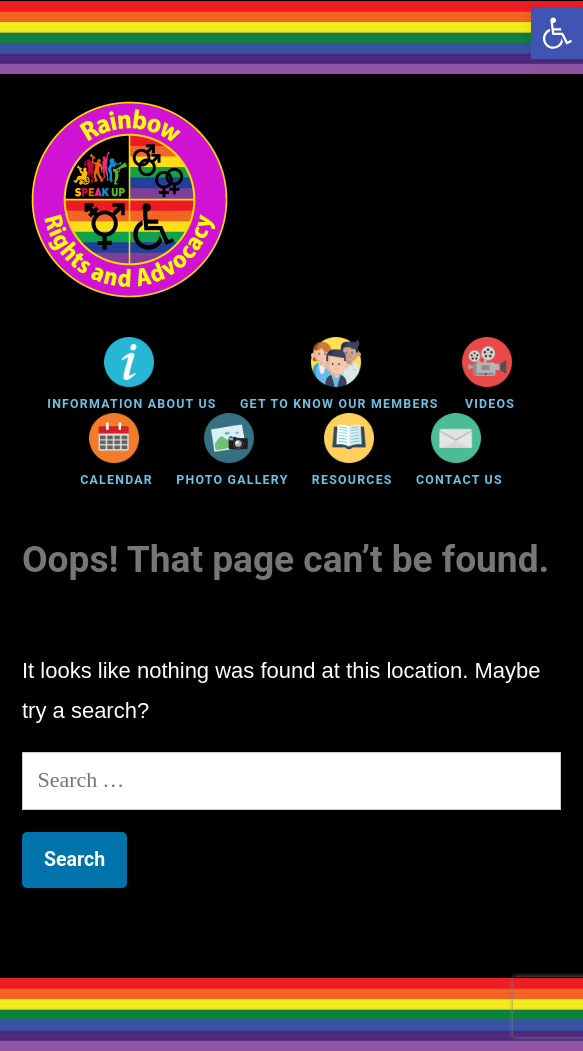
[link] (557, 33)
